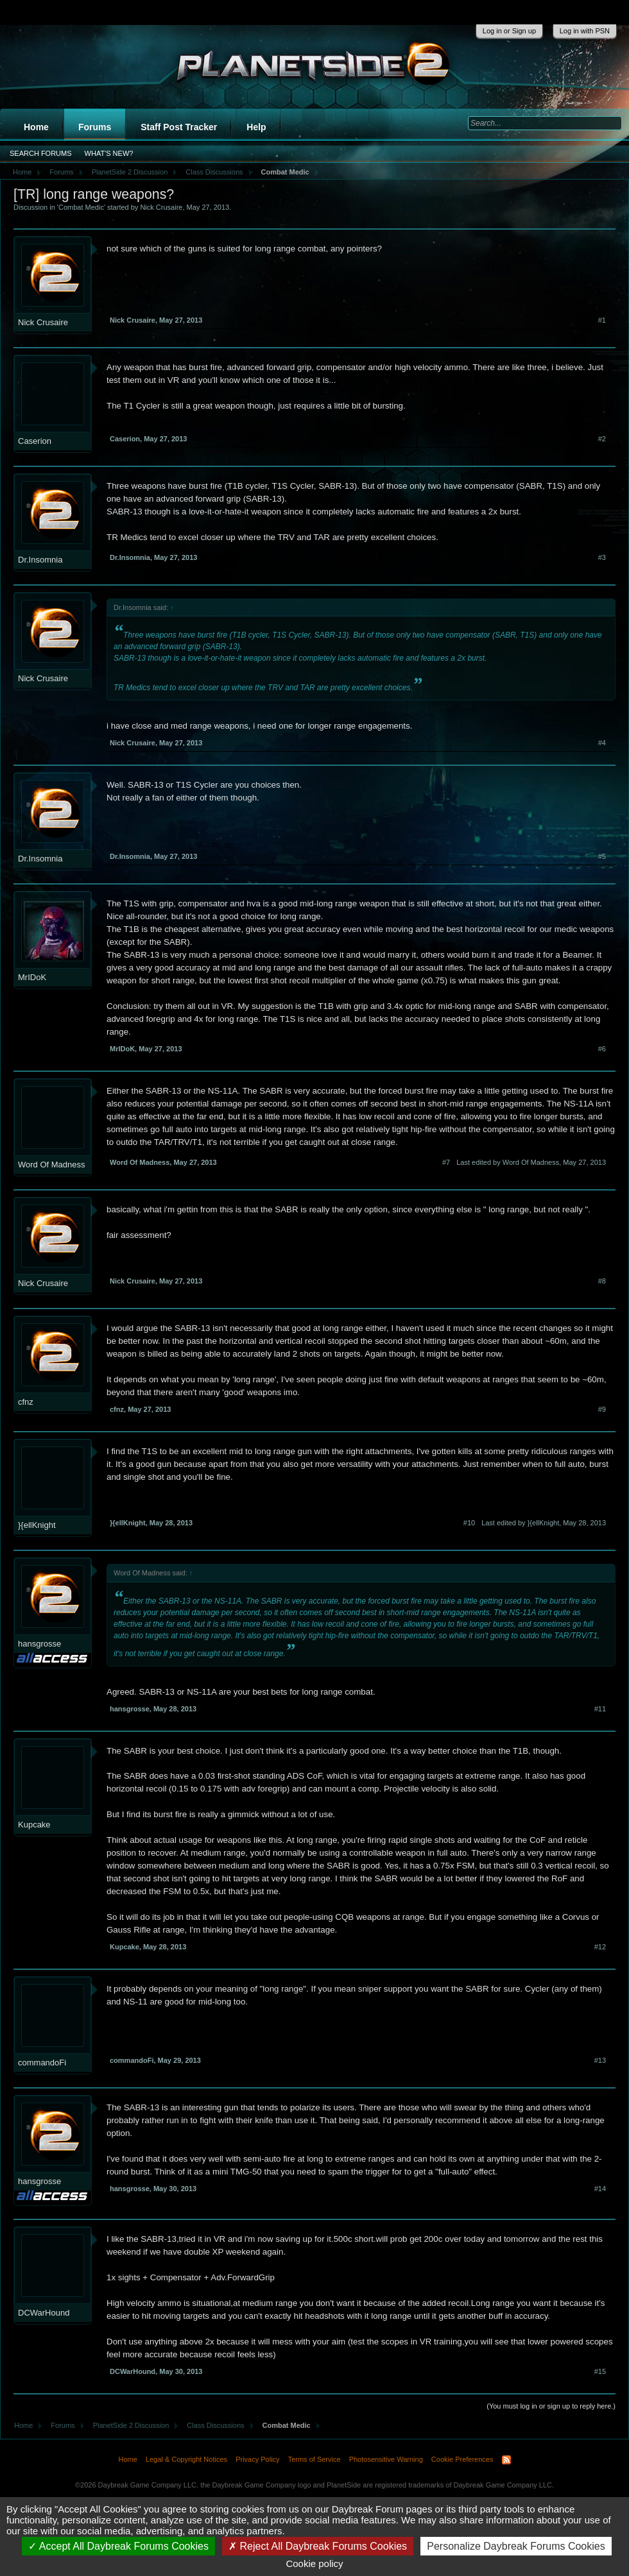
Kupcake (34, 1824)
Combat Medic (81, 207)
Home (36, 127)
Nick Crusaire (161, 207)
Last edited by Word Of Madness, (531, 1162)
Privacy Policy (257, 2459)
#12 (600, 1947)
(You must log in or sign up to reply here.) (551, 2406)
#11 (600, 1709)
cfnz (25, 1402)
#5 (602, 856)
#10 (469, 1523)
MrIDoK (32, 977)
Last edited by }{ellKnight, (543, 1523)
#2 (602, 439)
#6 (602, 1049)
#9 (602, 1409)
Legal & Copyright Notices (186, 2459)
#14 (600, 2188)
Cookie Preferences (462, 2459)
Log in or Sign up (509, 31)
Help (256, 127)
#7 (446, 1162)
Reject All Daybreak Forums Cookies (317, 2546)
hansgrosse (39, 1643)
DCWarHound (43, 2313)
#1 (602, 320)
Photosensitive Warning (386, 2459)
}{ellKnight (37, 1525)
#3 (602, 557)
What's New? (109, 153)
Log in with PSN (585, 31)
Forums (94, 127)
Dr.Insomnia (40, 559)
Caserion (34, 441)
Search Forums (41, 153)
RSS (506, 2459)
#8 (602, 1281)
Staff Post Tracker (179, 127)
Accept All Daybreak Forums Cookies (118, 2546)
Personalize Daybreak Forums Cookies (516, 2546)
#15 (600, 2371)
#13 (600, 2060)
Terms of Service (314, 2459)
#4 (602, 743)
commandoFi (42, 2062)
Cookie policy (314, 2563)
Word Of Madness (51, 1164)
